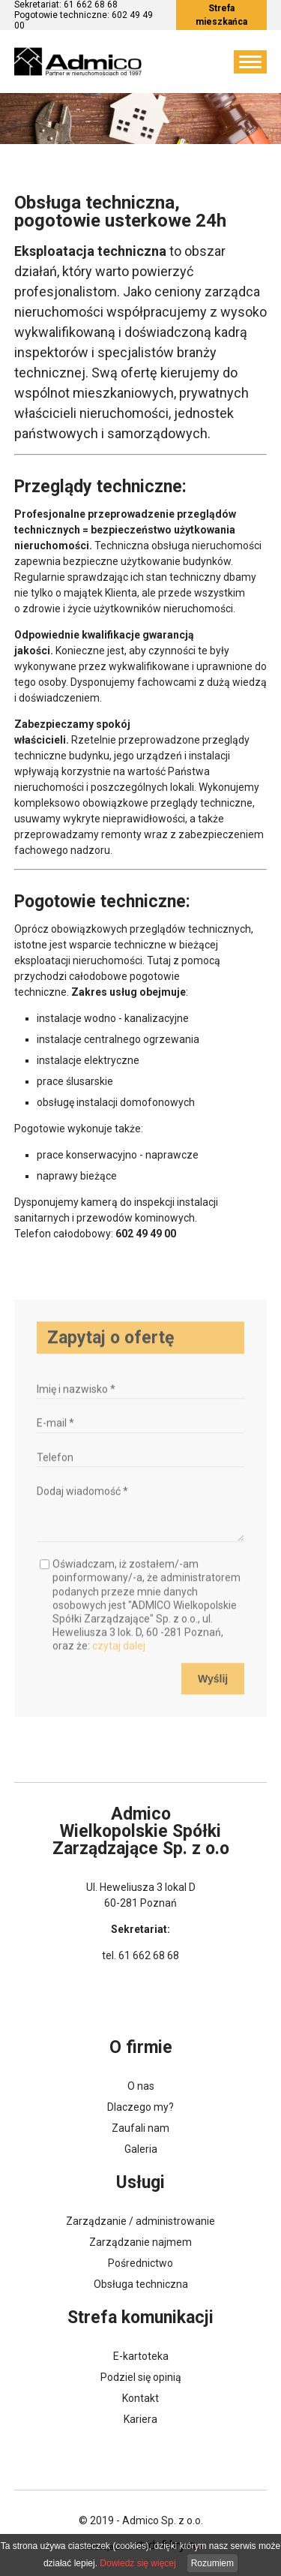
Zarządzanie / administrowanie (140, 2221)
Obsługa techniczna (141, 2284)
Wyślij (213, 1695)
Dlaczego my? (140, 2107)
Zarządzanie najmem (140, 2242)
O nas (140, 2086)
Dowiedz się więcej (137, 2563)
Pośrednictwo (140, 2263)
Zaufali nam (140, 2128)
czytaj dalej (118, 1663)
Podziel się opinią (140, 2377)
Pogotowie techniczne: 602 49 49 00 (83, 20)
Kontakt (140, 2398)
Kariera (140, 2419)
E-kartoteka (141, 2356)
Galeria (140, 2149)
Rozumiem (212, 2563)
